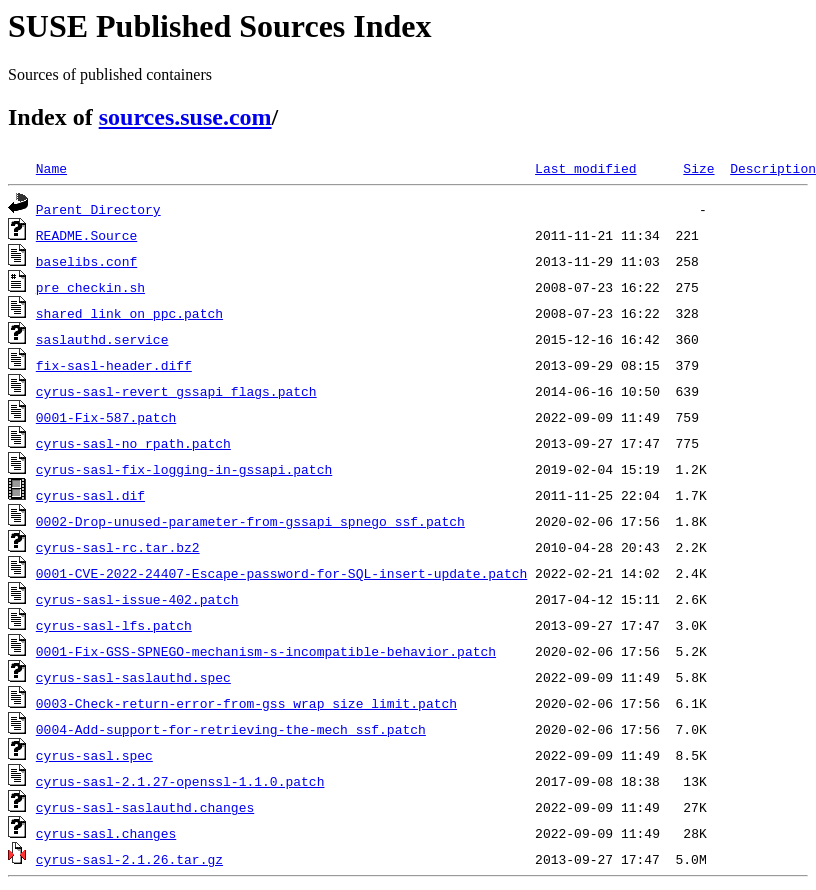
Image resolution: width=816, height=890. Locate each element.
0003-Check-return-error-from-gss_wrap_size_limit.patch (246, 703)
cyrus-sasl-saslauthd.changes (145, 807)
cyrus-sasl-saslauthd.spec (133, 677)
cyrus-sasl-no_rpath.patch (133, 443)
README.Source (86, 235)
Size (698, 168)
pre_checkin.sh (90, 287)
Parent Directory (98, 209)
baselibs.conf (86, 261)
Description (773, 168)
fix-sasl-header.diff (114, 365)
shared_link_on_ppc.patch (129, 313)
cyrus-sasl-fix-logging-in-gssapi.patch (184, 469)
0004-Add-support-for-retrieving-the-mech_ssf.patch (231, 729)
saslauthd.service (102, 339)
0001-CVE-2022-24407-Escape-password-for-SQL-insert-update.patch (281, 573)
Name (51, 168)
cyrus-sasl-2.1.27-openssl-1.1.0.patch (180, 781)
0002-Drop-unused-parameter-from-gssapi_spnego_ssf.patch (250, 521)
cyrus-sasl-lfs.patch (114, 625)
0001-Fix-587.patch (106, 417)
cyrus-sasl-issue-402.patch (137, 599)
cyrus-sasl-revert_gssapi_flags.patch (176, 391)
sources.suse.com (185, 117)
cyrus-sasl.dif (90, 495)
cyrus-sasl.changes (106, 833)
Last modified (585, 168)
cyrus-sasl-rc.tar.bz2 (118, 547)
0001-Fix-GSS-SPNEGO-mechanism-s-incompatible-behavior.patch (266, 651)
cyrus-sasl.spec (94, 755)
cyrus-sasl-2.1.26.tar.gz (129, 859)
